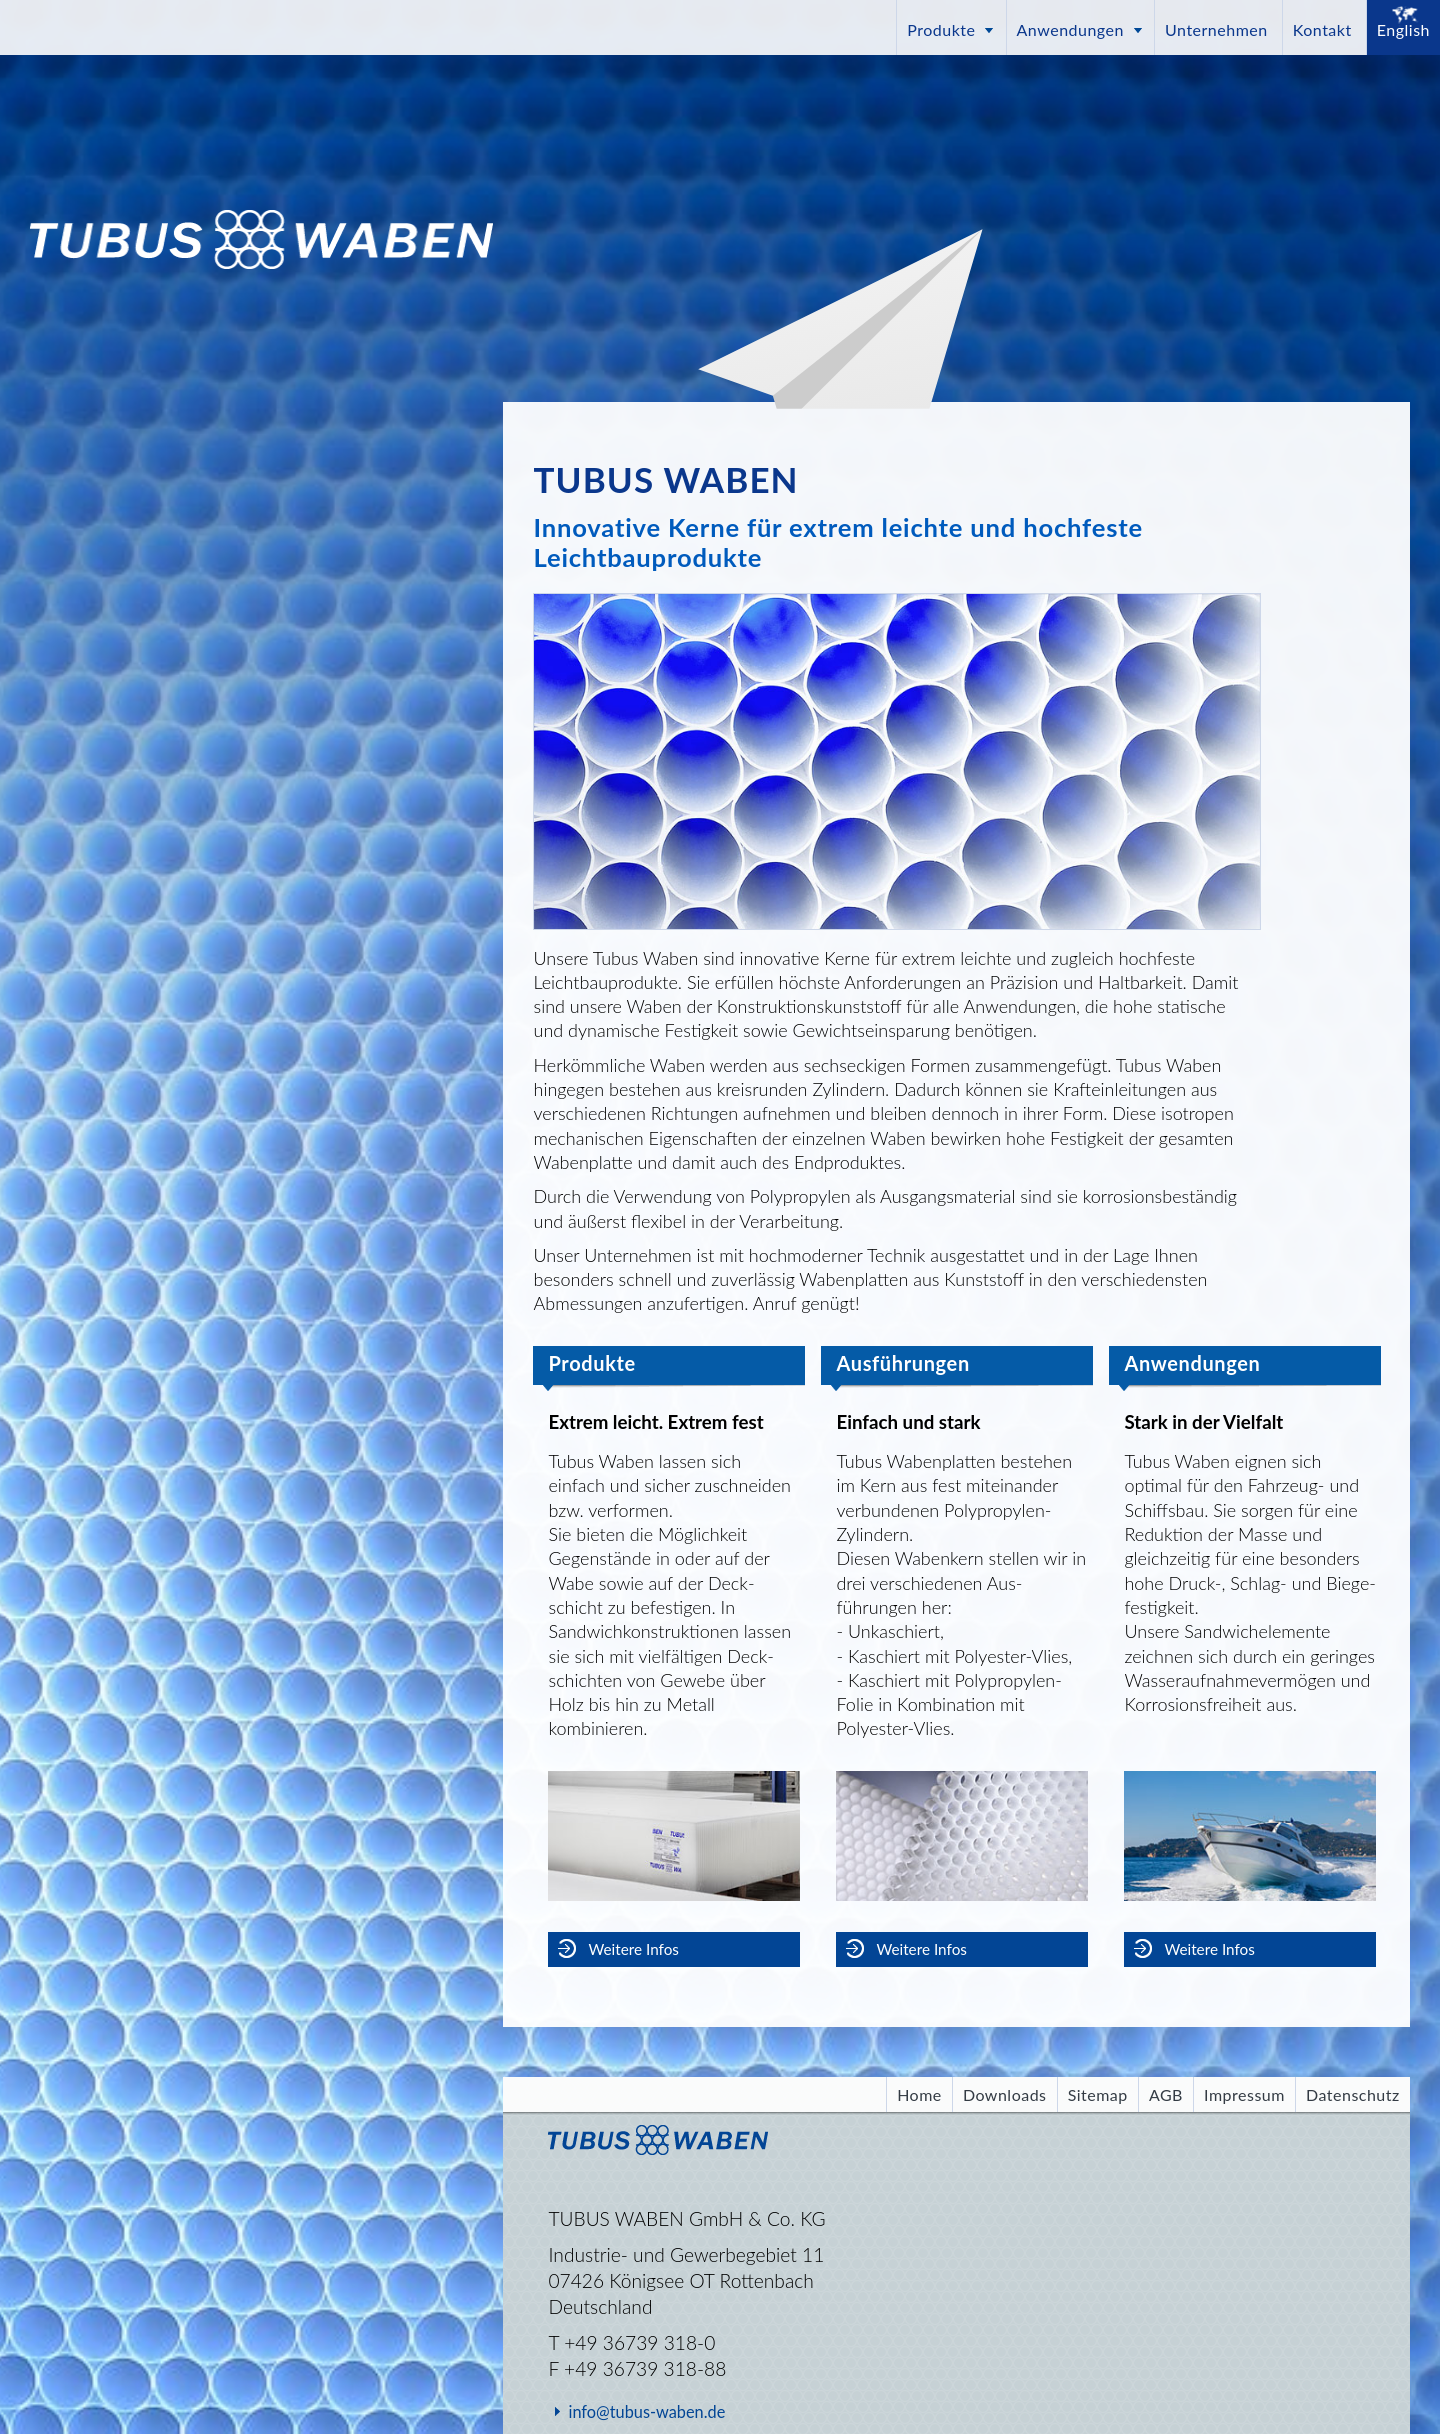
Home (919, 2094)
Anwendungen (1070, 29)
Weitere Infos (633, 1949)
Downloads (1005, 2094)
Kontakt (1322, 29)
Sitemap (1098, 2094)
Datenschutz (1353, 2094)
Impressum (1244, 2094)
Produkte (941, 29)
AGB (1166, 2094)
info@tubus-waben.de (646, 2411)
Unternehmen (1216, 29)
